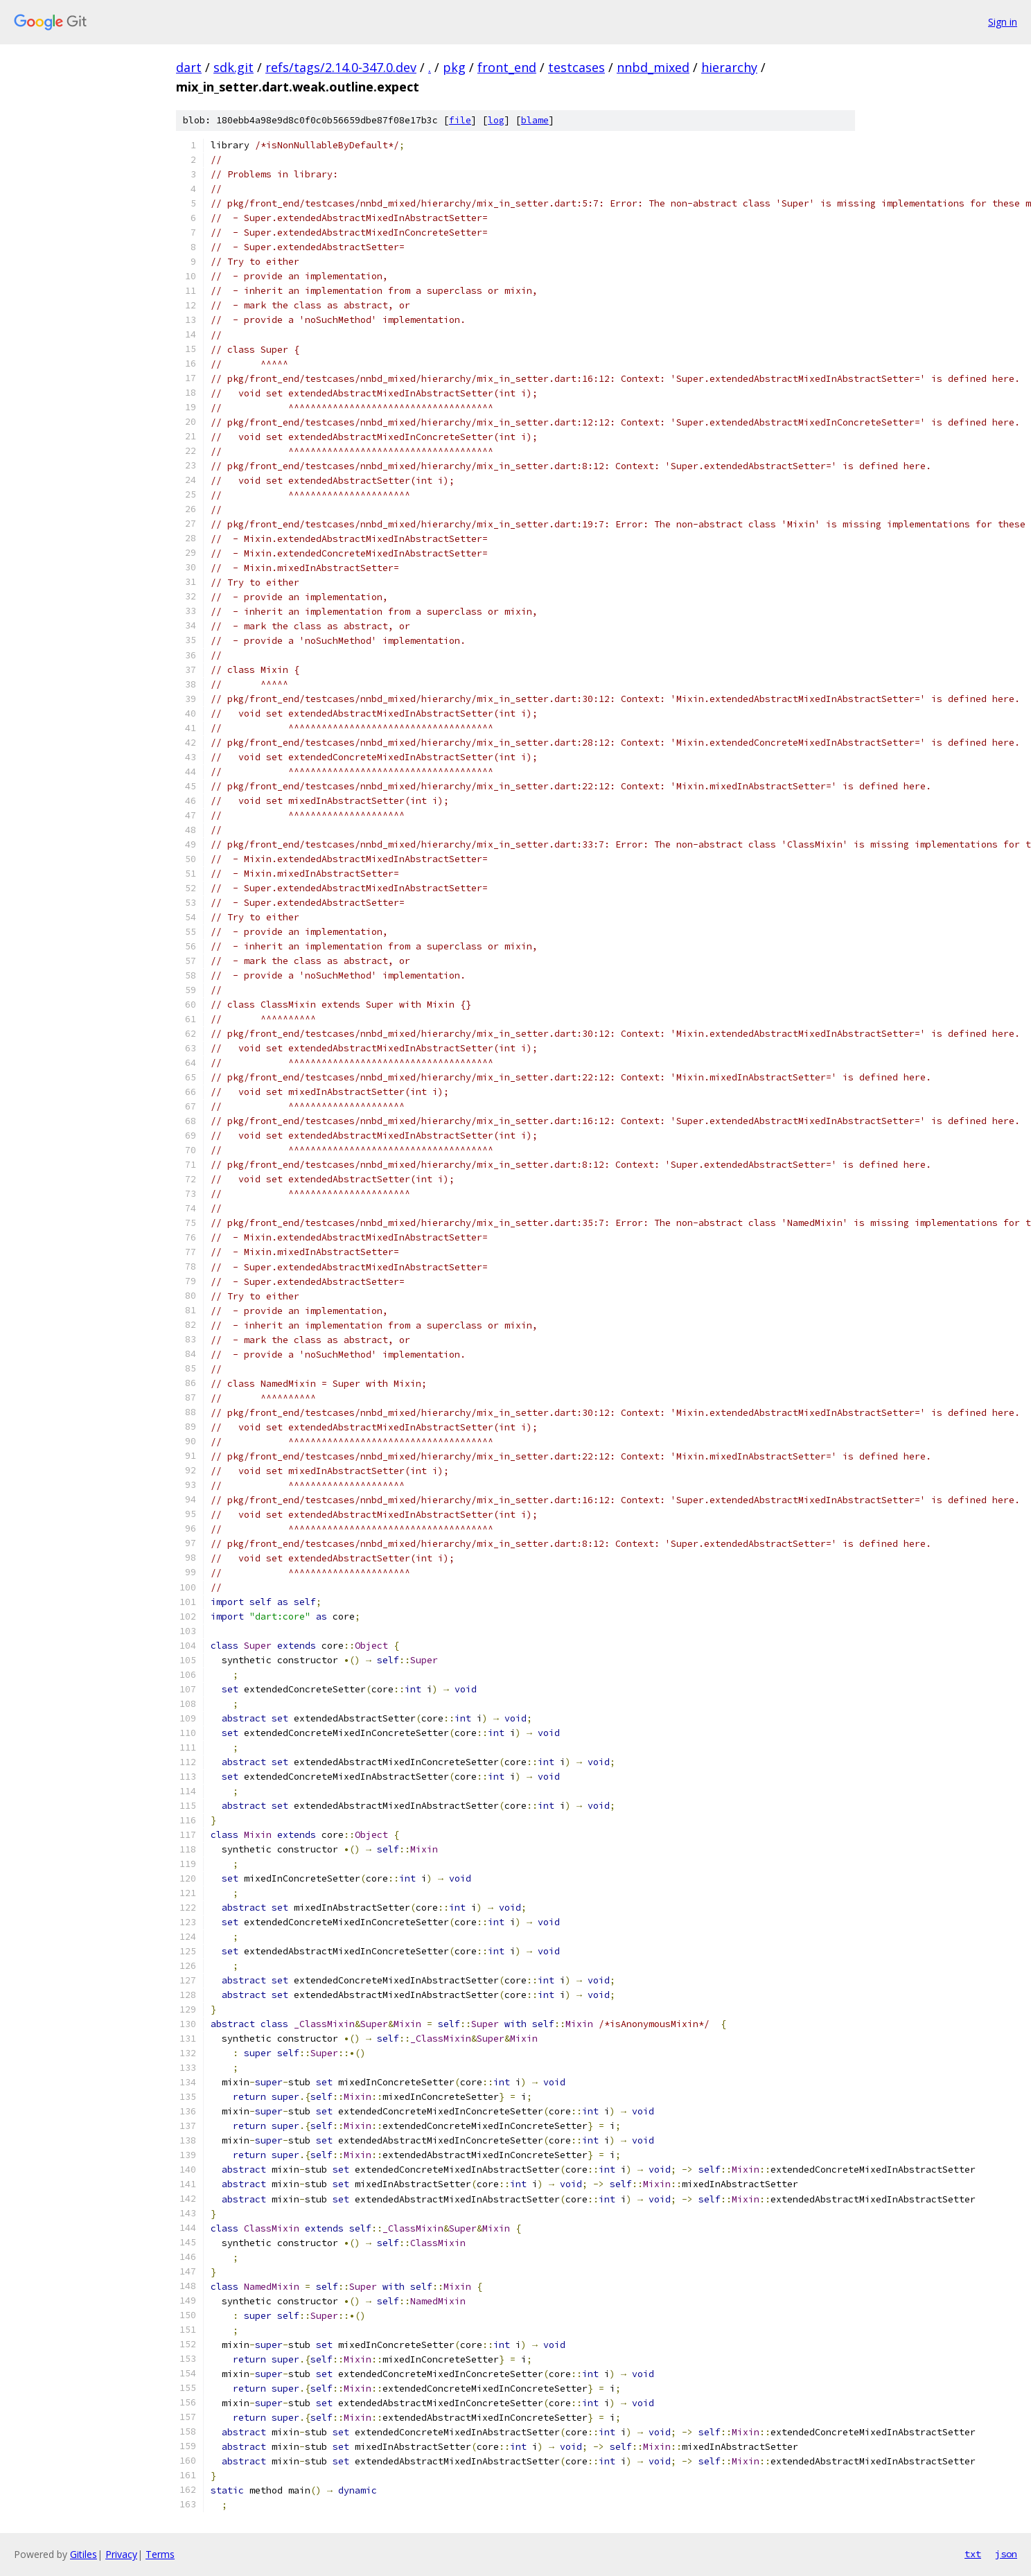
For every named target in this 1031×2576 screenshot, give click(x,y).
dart (189, 67)
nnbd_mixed (653, 67)
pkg (454, 67)
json (1006, 2554)
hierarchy (729, 67)
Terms (160, 2554)
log (496, 120)
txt (972, 2554)
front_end (506, 67)
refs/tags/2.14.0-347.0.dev (340, 67)
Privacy (121, 2554)
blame (535, 120)
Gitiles (83, 2554)
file (460, 120)
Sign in (1002, 21)
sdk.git (233, 67)
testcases (576, 67)
